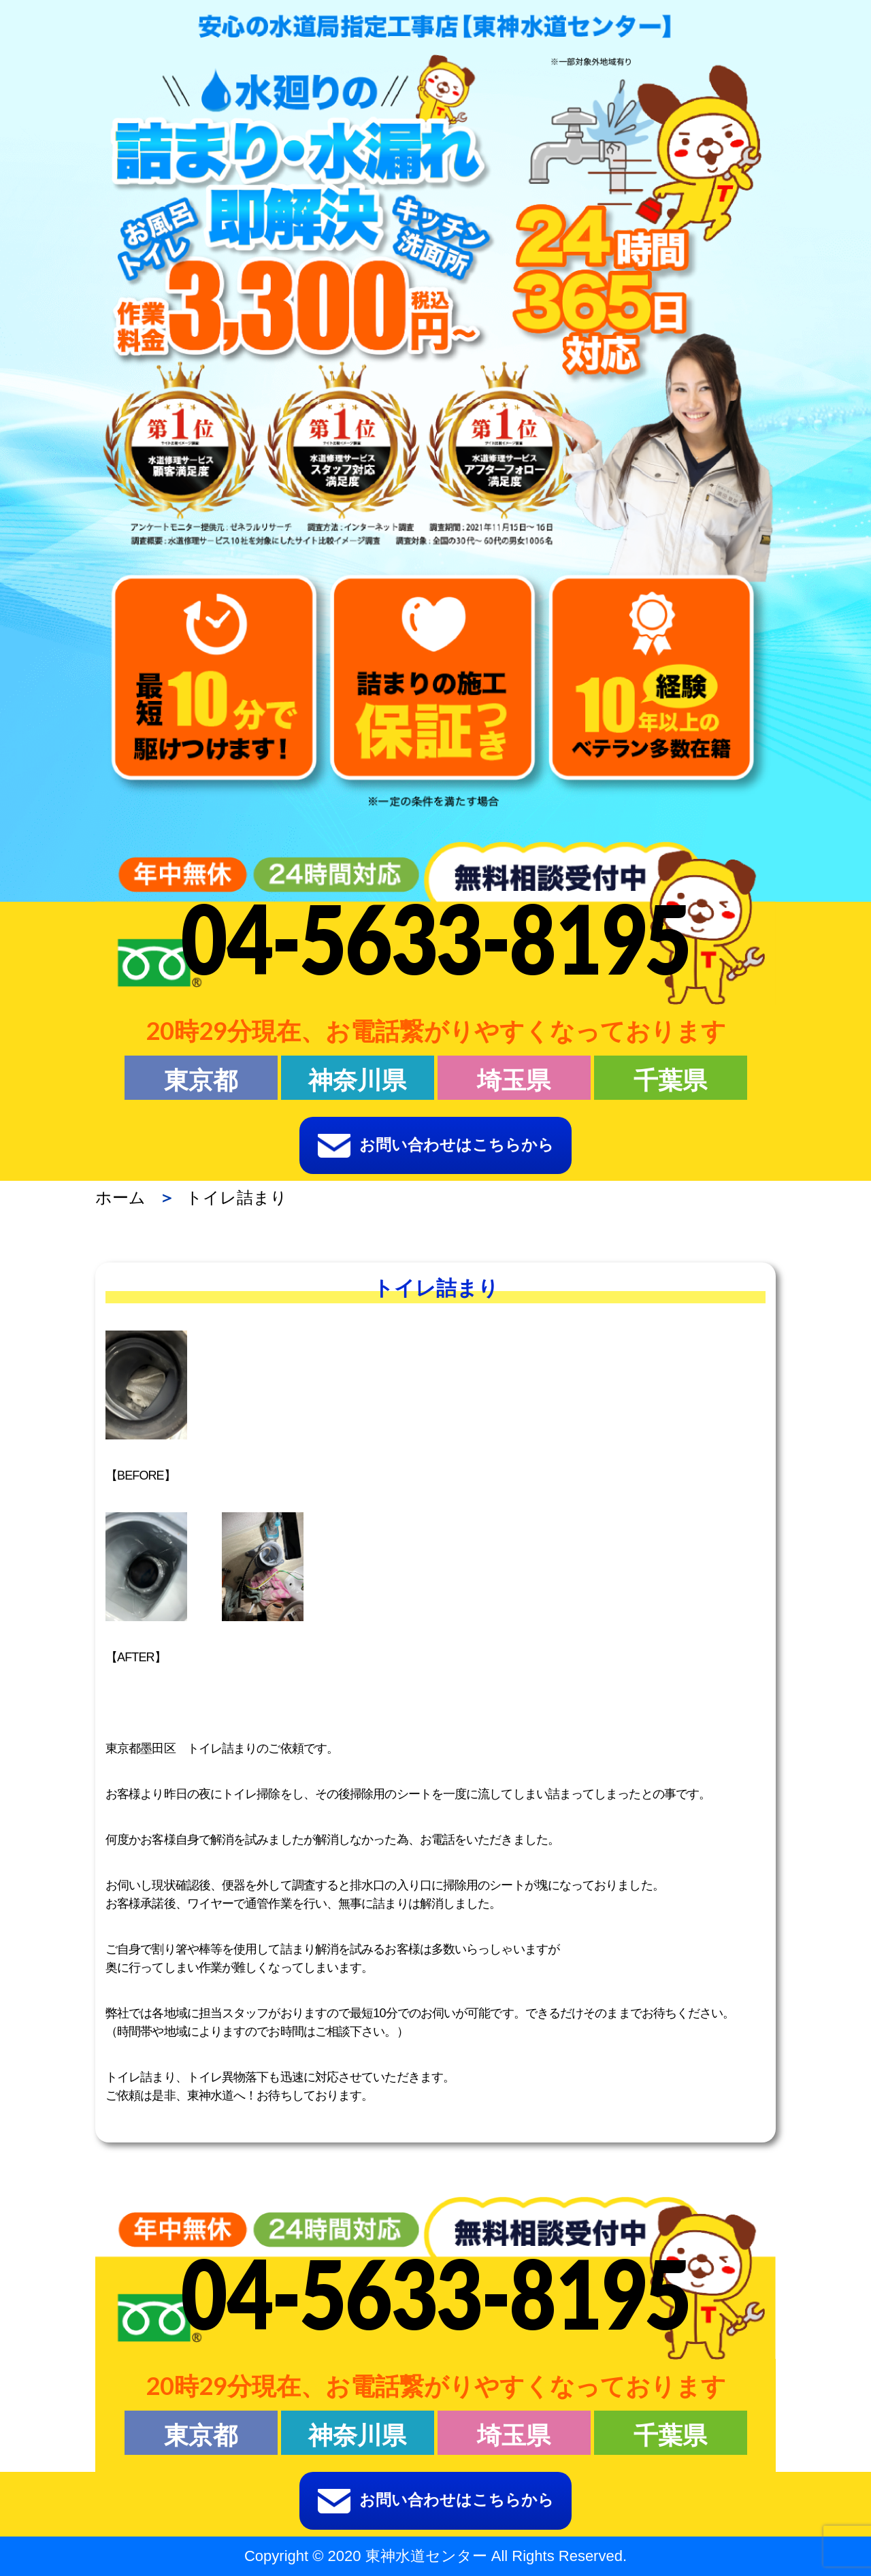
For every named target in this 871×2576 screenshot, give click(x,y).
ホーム (120, 1197)
